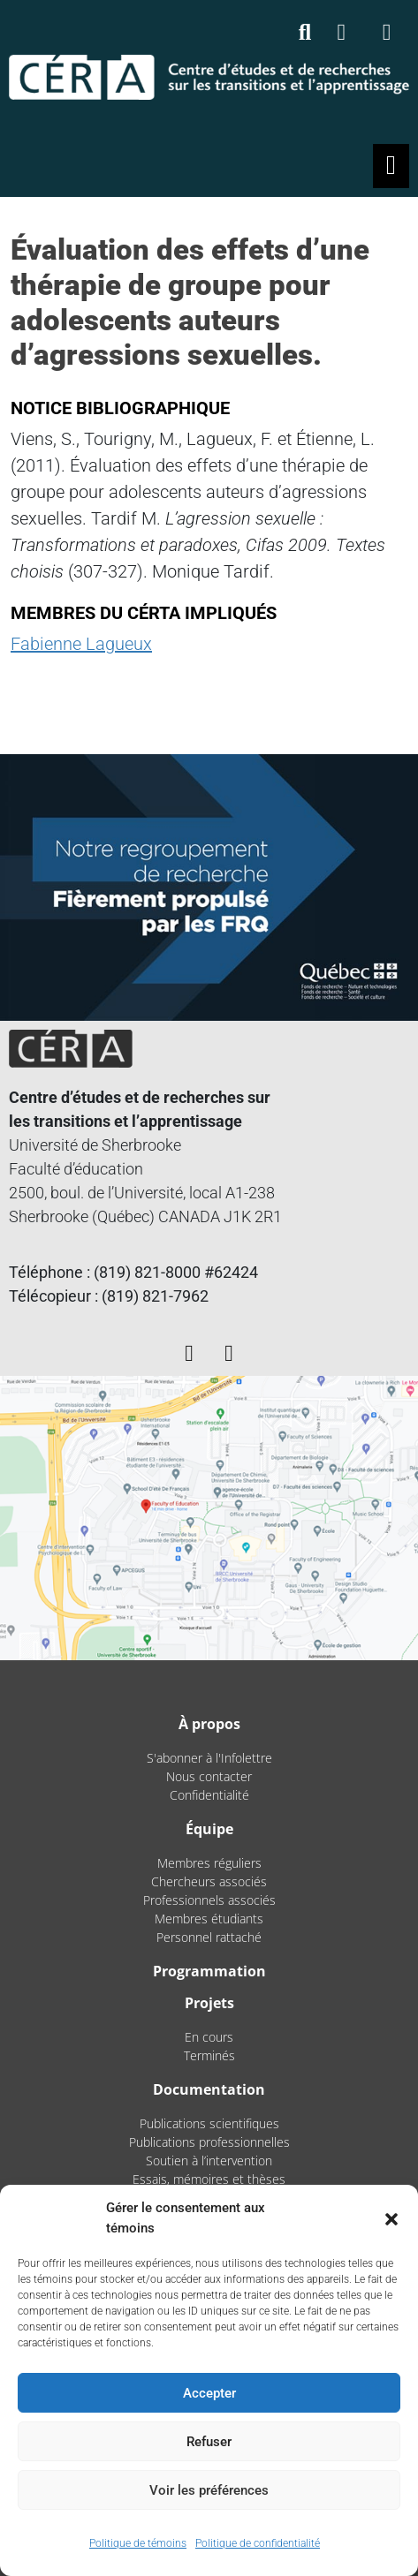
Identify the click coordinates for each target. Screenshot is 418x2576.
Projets (209, 2003)
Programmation (209, 1971)
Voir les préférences (209, 2490)
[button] (391, 2218)
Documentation (209, 2089)
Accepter (209, 2393)
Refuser (209, 2442)
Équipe (209, 1829)
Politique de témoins (137, 2543)
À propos (209, 1724)
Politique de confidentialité (257, 2543)
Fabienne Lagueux (81, 643)
